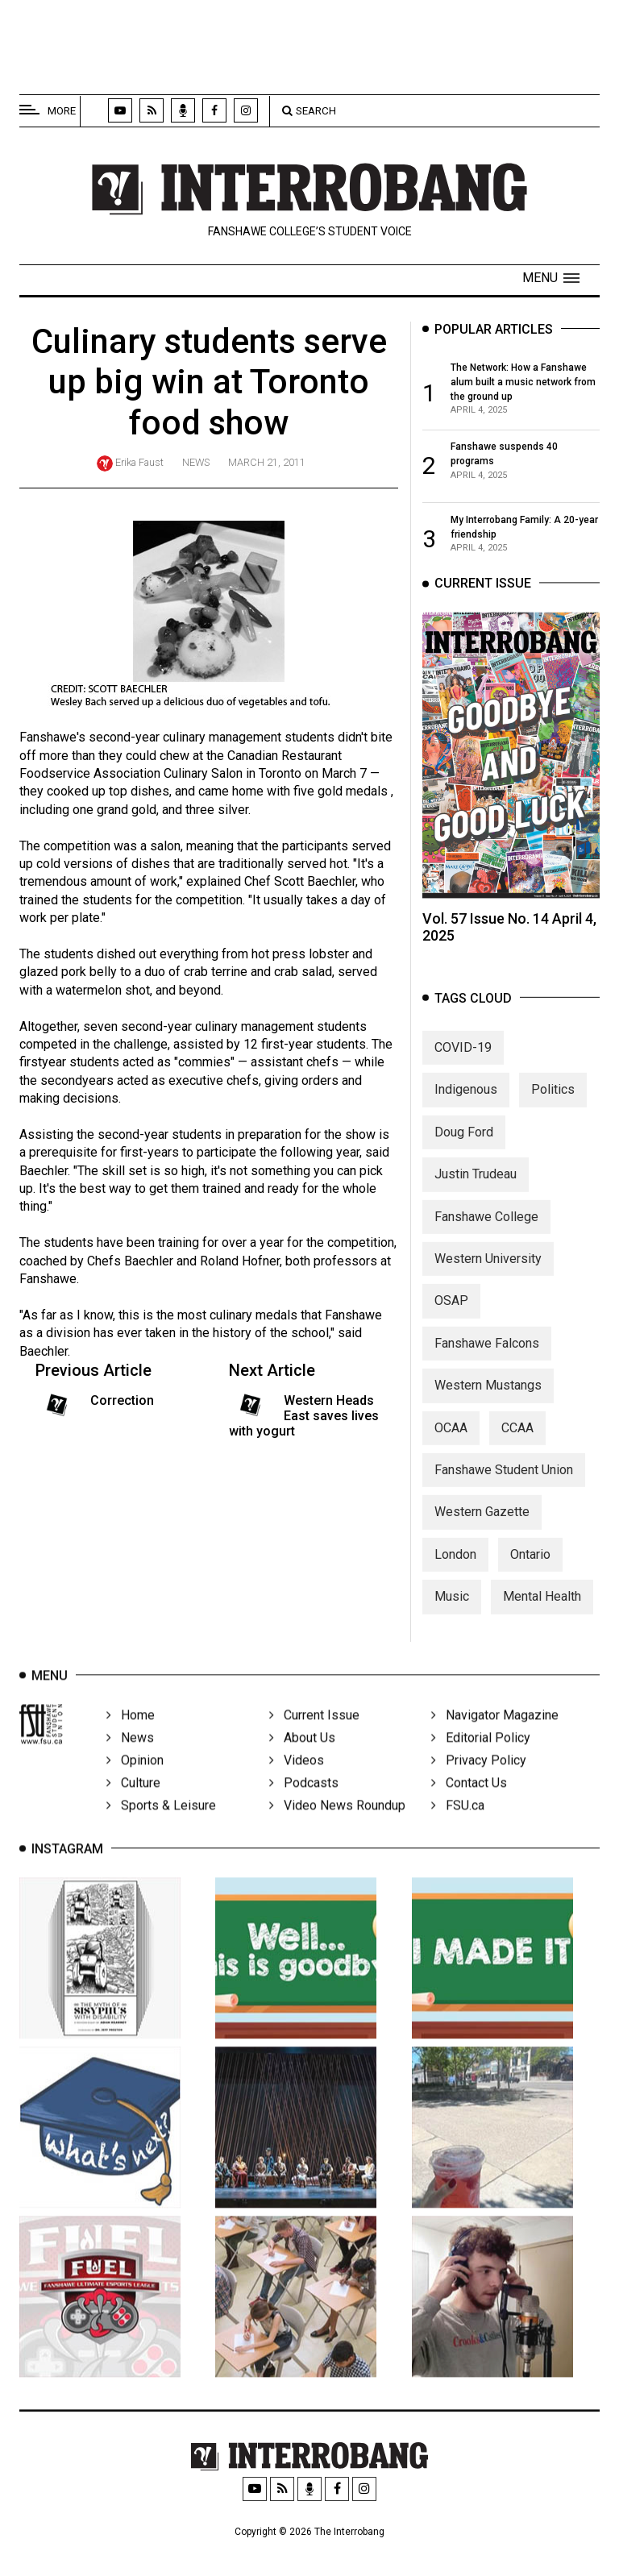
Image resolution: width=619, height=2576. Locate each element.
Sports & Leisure (161, 1826)
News (196, 462)
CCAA (517, 1446)
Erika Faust (139, 462)
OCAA (450, 1446)
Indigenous (465, 1108)
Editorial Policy (480, 1758)
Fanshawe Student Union (503, 1488)
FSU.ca (457, 1826)
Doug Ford (463, 1150)
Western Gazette (482, 1531)
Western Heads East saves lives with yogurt (304, 1422)
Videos (296, 1781)
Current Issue (314, 1735)
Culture (133, 1803)
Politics (553, 1108)
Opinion (135, 1781)
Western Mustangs (488, 1403)
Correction (122, 1407)
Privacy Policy (478, 1781)
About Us (302, 1758)
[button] (551, 278)
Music (451, 1614)
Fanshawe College (486, 1235)
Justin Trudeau (475, 1192)
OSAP (451, 1319)
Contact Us (469, 1803)
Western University (488, 1277)
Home (130, 1735)
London (455, 1573)
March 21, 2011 (266, 462)
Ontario (530, 1573)
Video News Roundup (337, 1826)
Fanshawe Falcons (486, 1361)
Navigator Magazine (495, 1735)
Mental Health (542, 1614)
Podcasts (304, 1803)
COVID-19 (463, 1066)
